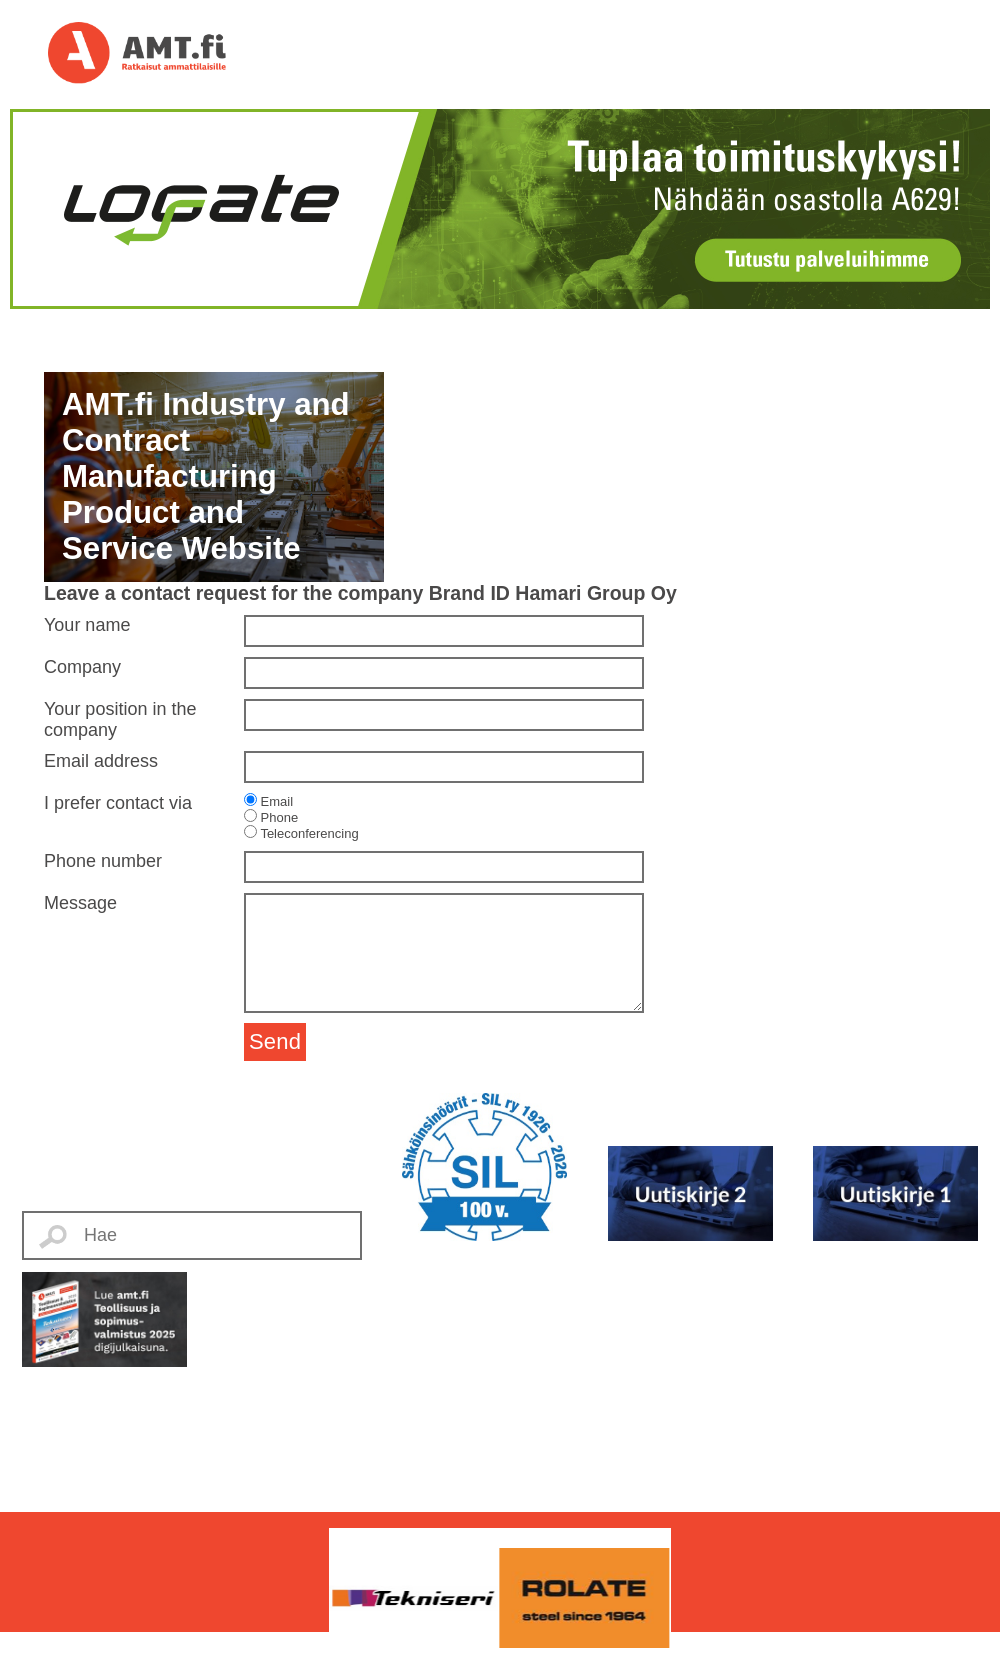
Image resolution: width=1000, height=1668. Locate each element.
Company (82, 667)
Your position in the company (120, 719)
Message (80, 903)
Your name (87, 625)
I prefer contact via (118, 803)
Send (275, 1041)
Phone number (103, 861)
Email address (101, 761)
